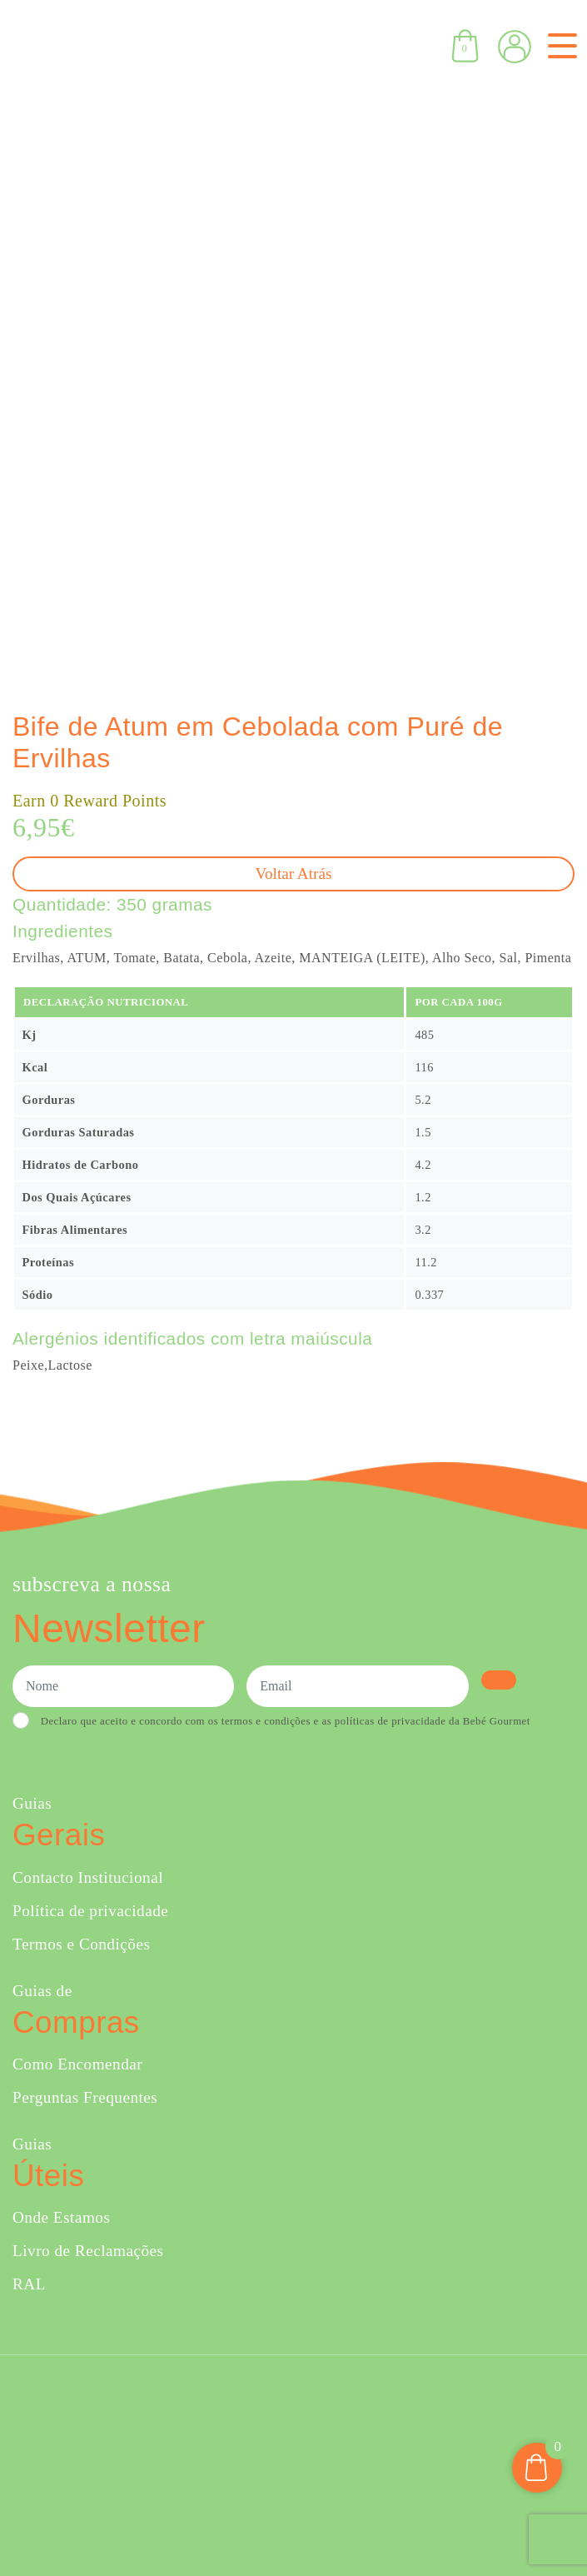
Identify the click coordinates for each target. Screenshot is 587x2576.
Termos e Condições (81, 1944)
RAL (29, 2284)
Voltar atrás (294, 873)
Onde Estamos (61, 2217)
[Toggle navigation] (559, 45)
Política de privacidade (90, 1911)
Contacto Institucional (87, 1877)
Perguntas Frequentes (84, 2097)
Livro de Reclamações (88, 2250)
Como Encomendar (77, 2064)
